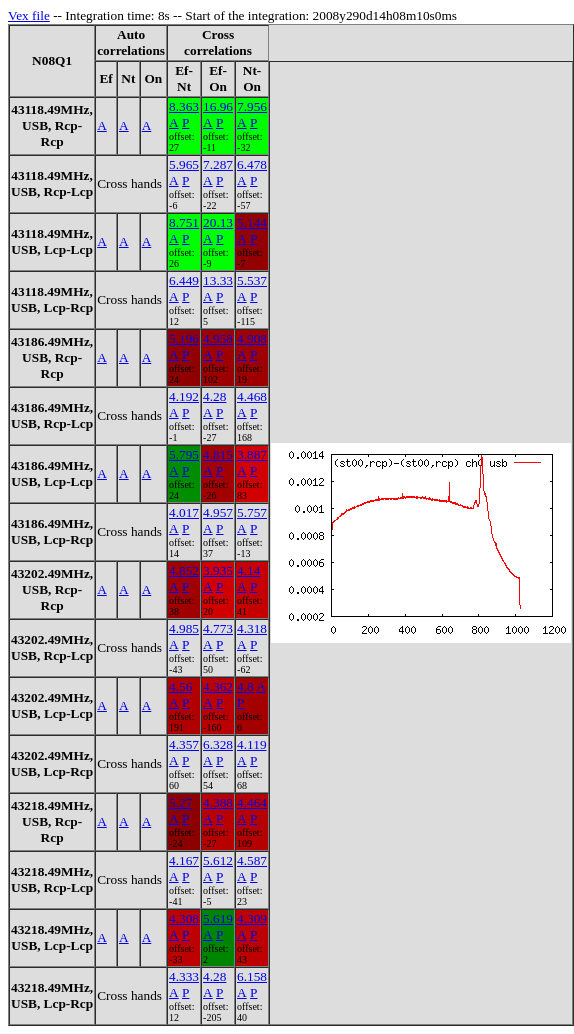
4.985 (184, 628)
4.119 (252, 744)
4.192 (184, 396)
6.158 (252, 976)
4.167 (184, 860)
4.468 (252, 396)
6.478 (252, 164)
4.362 (218, 686)
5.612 (218, 860)
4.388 (218, 802)
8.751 (184, 222)
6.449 (184, 280)
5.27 (180, 802)
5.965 (184, 164)
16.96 (218, 106)
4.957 (218, 512)
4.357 (184, 744)
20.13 (218, 222)
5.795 (184, 454)
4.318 (252, 628)
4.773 (218, 628)
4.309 (252, 918)
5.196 (184, 338)
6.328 (218, 744)
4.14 (248, 570)
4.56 (180, 686)
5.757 (252, 512)
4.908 (252, 338)
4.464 (252, 802)
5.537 (252, 280)
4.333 (184, 976)
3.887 (252, 454)
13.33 (218, 280)
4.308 (184, 918)
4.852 (184, 570)
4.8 (245, 686)
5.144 (252, 222)
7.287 (218, 164)
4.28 (214, 396)
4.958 (218, 338)
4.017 (184, 512)
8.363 (184, 106)
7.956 (252, 106)
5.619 (218, 918)
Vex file (29, 15)
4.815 (218, 454)
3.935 (218, 570)
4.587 (252, 860)
